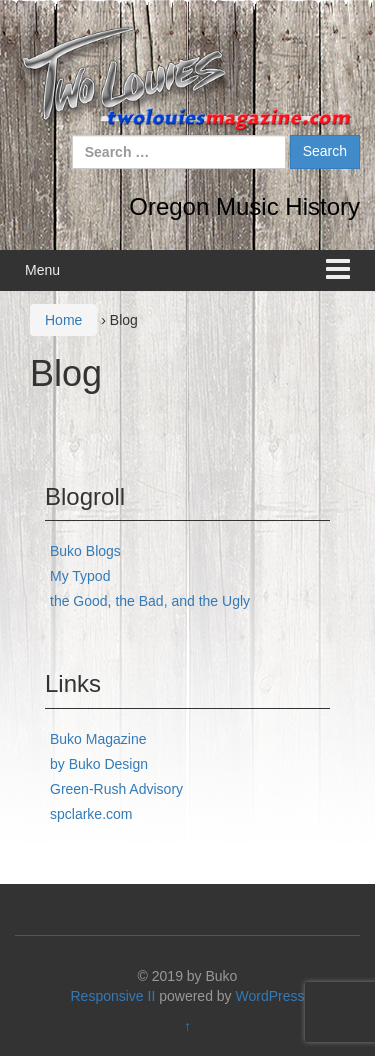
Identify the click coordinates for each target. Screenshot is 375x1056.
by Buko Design (99, 764)
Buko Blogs (85, 551)
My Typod (80, 576)
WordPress (270, 996)
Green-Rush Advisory (116, 789)
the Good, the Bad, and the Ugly (150, 601)
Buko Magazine (98, 739)
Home (63, 320)
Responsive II (113, 996)
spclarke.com (91, 814)
